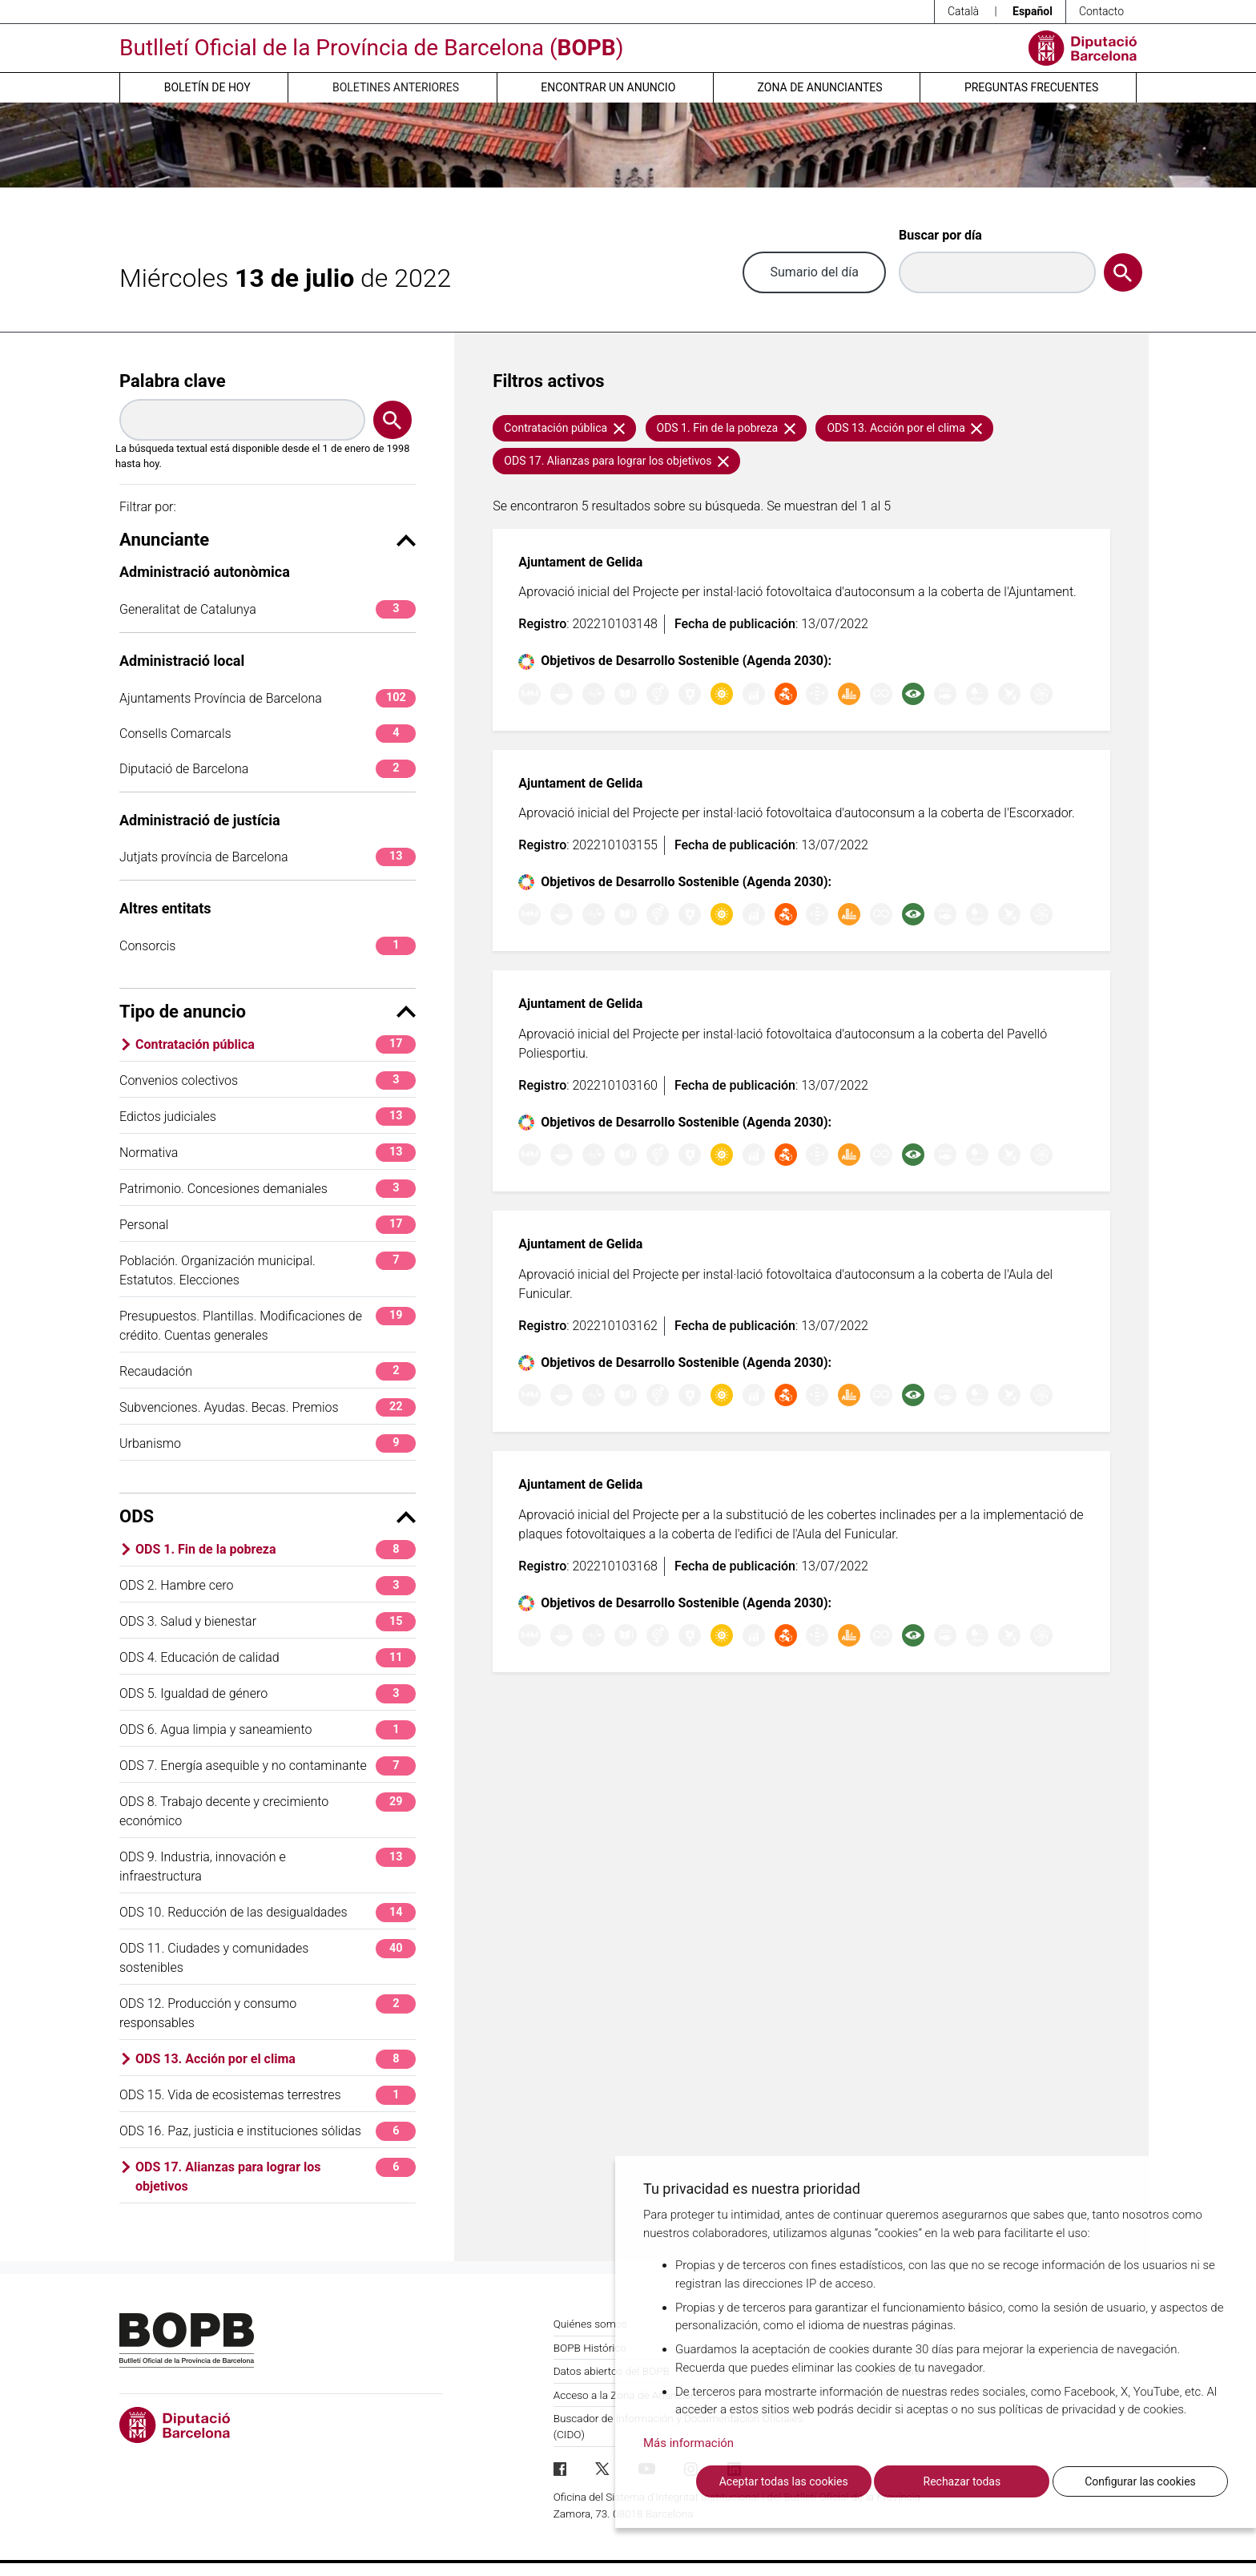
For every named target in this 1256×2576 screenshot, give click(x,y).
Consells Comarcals (267, 733)
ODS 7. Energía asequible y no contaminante (267, 1765)
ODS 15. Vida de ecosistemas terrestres (267, 2095)
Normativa (267, 1152)
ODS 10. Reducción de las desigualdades (267, 1912)
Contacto (1101, 11)
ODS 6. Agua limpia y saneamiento (267, 1729)
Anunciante (267, 540)
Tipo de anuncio (267, 1012)
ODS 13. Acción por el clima (275, 2059)
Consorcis (267, 946)
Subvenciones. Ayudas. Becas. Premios (267, 1407)
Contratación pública (275, 1044)
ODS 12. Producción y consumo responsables (267, 2012)
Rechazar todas (962, 2481)
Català (963, 11)
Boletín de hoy (207, 87)
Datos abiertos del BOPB (612, 2370)
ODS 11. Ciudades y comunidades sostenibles (267, 1957)
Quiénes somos (591, 2323)
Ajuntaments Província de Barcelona (267, 698)
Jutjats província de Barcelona (267, 857)
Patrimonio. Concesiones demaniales (267, 1188)
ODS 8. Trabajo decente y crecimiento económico (267, 1810)
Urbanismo (267, 1443)
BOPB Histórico (590, 2347)
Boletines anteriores (395, 87)
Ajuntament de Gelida (580, 562)
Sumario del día (814, 272)
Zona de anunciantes (820, 87)
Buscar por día (940, 235)
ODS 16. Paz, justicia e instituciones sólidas (267, 2131)
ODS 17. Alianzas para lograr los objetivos (275, 2176)
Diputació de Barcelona (267, 769)
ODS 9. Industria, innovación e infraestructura (267, 1866)
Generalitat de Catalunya (267, 609)
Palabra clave (172, 381)
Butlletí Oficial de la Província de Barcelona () (371, 47)
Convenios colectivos (267, 1080)
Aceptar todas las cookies (783, 2481)
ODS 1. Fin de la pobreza (275, 1549)
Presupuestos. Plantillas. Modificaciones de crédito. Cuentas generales (267, 1325)
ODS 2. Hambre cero (267, 1585)
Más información (688, 2443)
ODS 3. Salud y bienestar (267, 1621)
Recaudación (267, 1371)
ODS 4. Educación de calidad (267, 1657)
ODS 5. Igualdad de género (267, 1693)
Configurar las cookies (1140, 2481)
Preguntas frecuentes (1031, 87)
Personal (267, 1224)
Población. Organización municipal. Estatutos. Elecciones (267, 1270)
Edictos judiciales (267, 1116)
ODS (267, 1516)
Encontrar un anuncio (608, 87)
